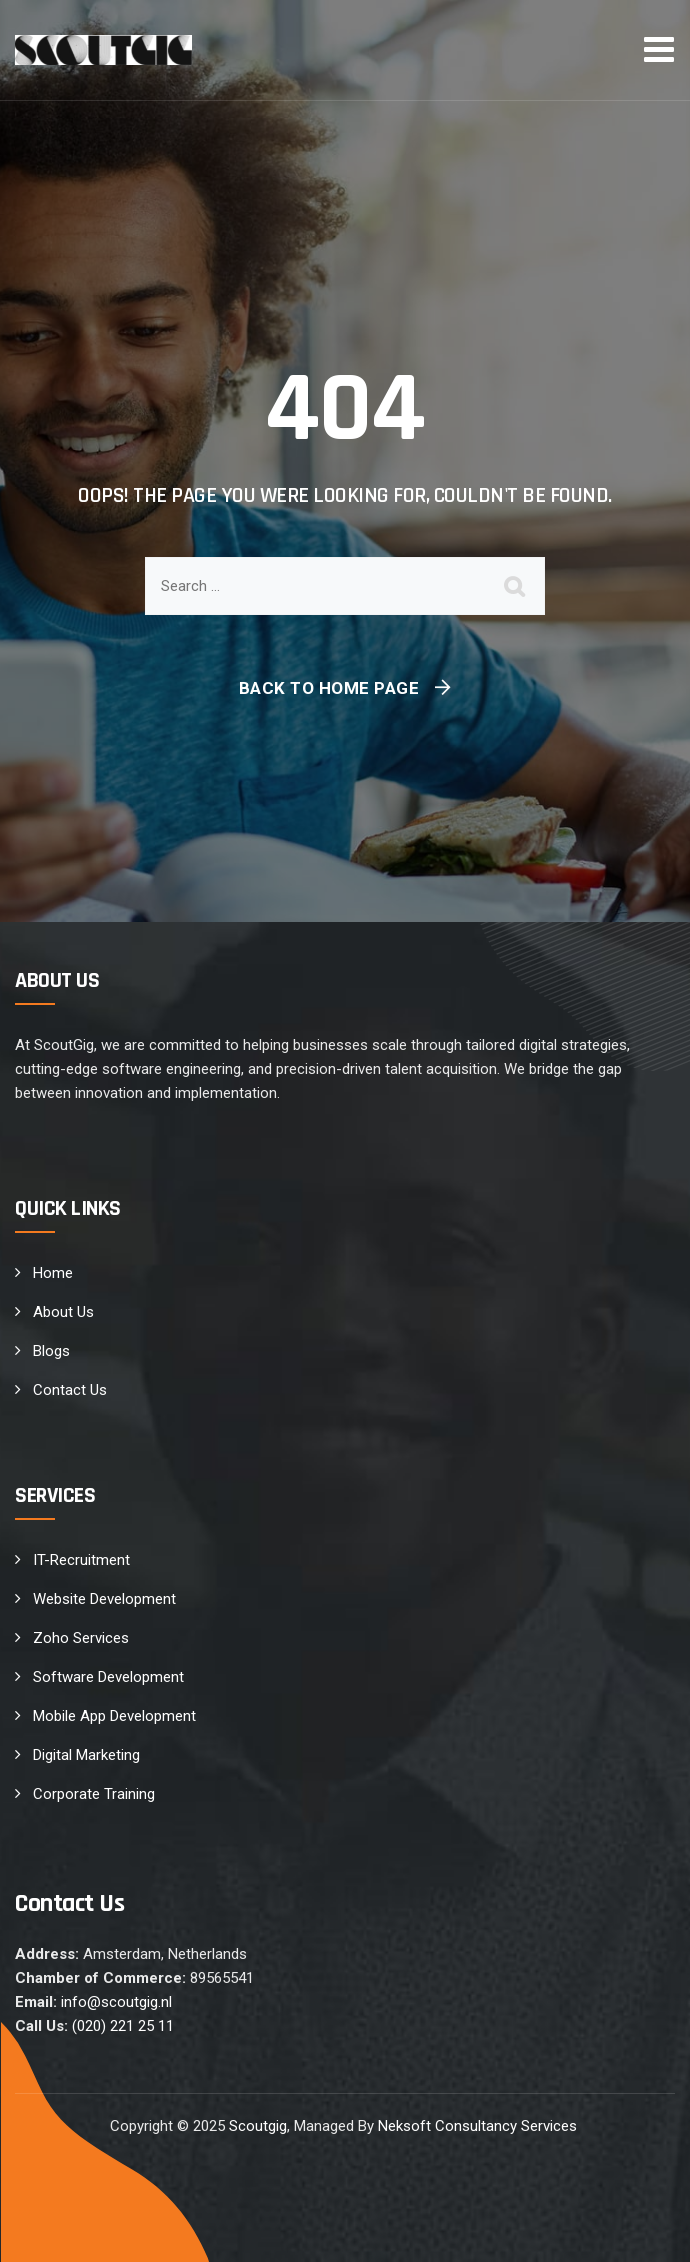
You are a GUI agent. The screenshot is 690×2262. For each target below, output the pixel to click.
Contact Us (70, 1390)
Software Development (108, 1677)
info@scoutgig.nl (116, 2002)
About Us (63, 1312)
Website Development (104, 1599)
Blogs (51, 1351)
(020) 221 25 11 (123, 2026)
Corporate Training (94, 1794)
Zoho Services (81, 1638)
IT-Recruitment (81, 1560)
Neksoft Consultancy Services (479, 2126)
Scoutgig (258, 2126)
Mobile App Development (114, 1716)
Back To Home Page (329, 688)
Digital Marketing (86, 1755)
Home (53, 1273)
